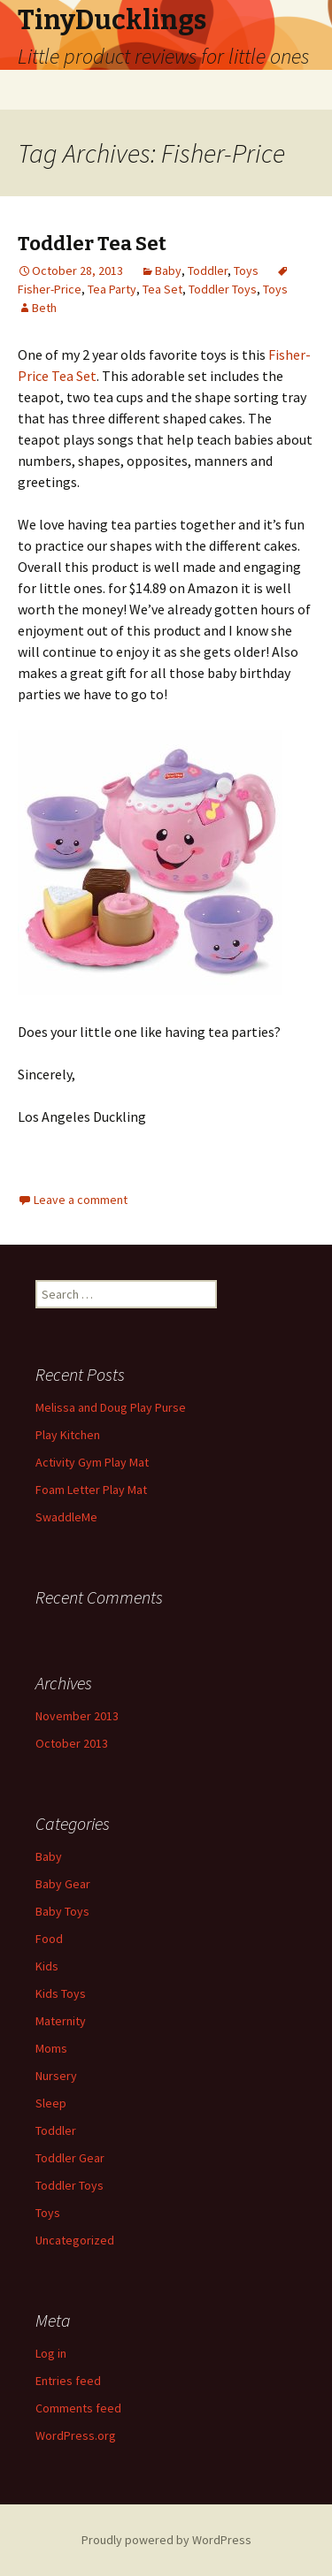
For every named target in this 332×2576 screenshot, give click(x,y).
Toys (246, 270)
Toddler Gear (69, 2158)
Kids (46, 1966)
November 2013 (77, 1716)
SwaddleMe (66, 1517)
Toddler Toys (223, 289)
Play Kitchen (67, 1435)
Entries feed (68, 2381)
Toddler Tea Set (92, 243)
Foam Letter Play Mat (91, 1490)
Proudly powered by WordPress (166, 2540)
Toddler (208, 270)
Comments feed (78, 2408)
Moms (51, 2048)
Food (49, 1939)
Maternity (60, 2021)
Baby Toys (62, 1911)
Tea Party (112, 289)
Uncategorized (74, 2240)
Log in (50, 2353)
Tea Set (162, 289)
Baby (168, 270)
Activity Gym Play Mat (92, 1462)
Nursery (56, 2076)
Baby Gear (62, 1884)
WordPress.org (75, 2435)
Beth (44, 308)
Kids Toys (60, 1993)
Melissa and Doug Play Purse (110, 1407)
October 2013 (71, 1743)
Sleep (50, 2103)
